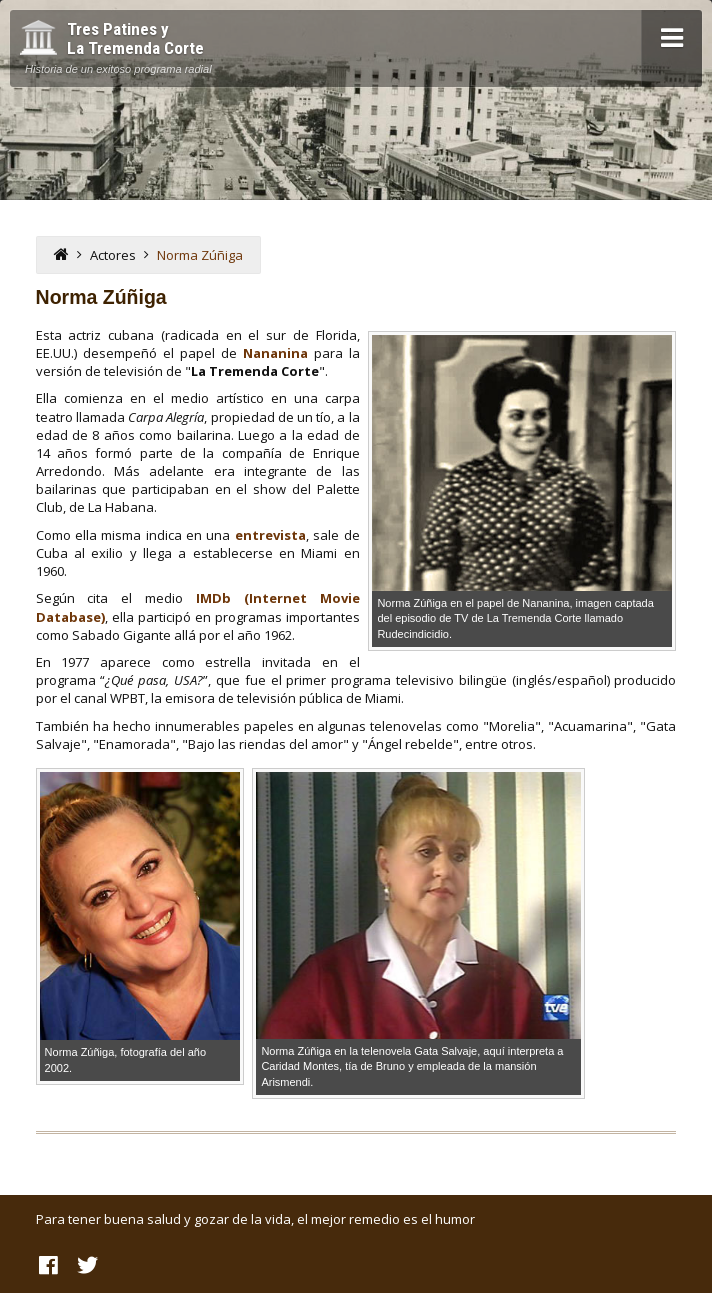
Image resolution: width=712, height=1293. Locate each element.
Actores (113, 255)
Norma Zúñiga (200, 255)
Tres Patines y (135, 39)
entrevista (270, 535)
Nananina (275, 353)
